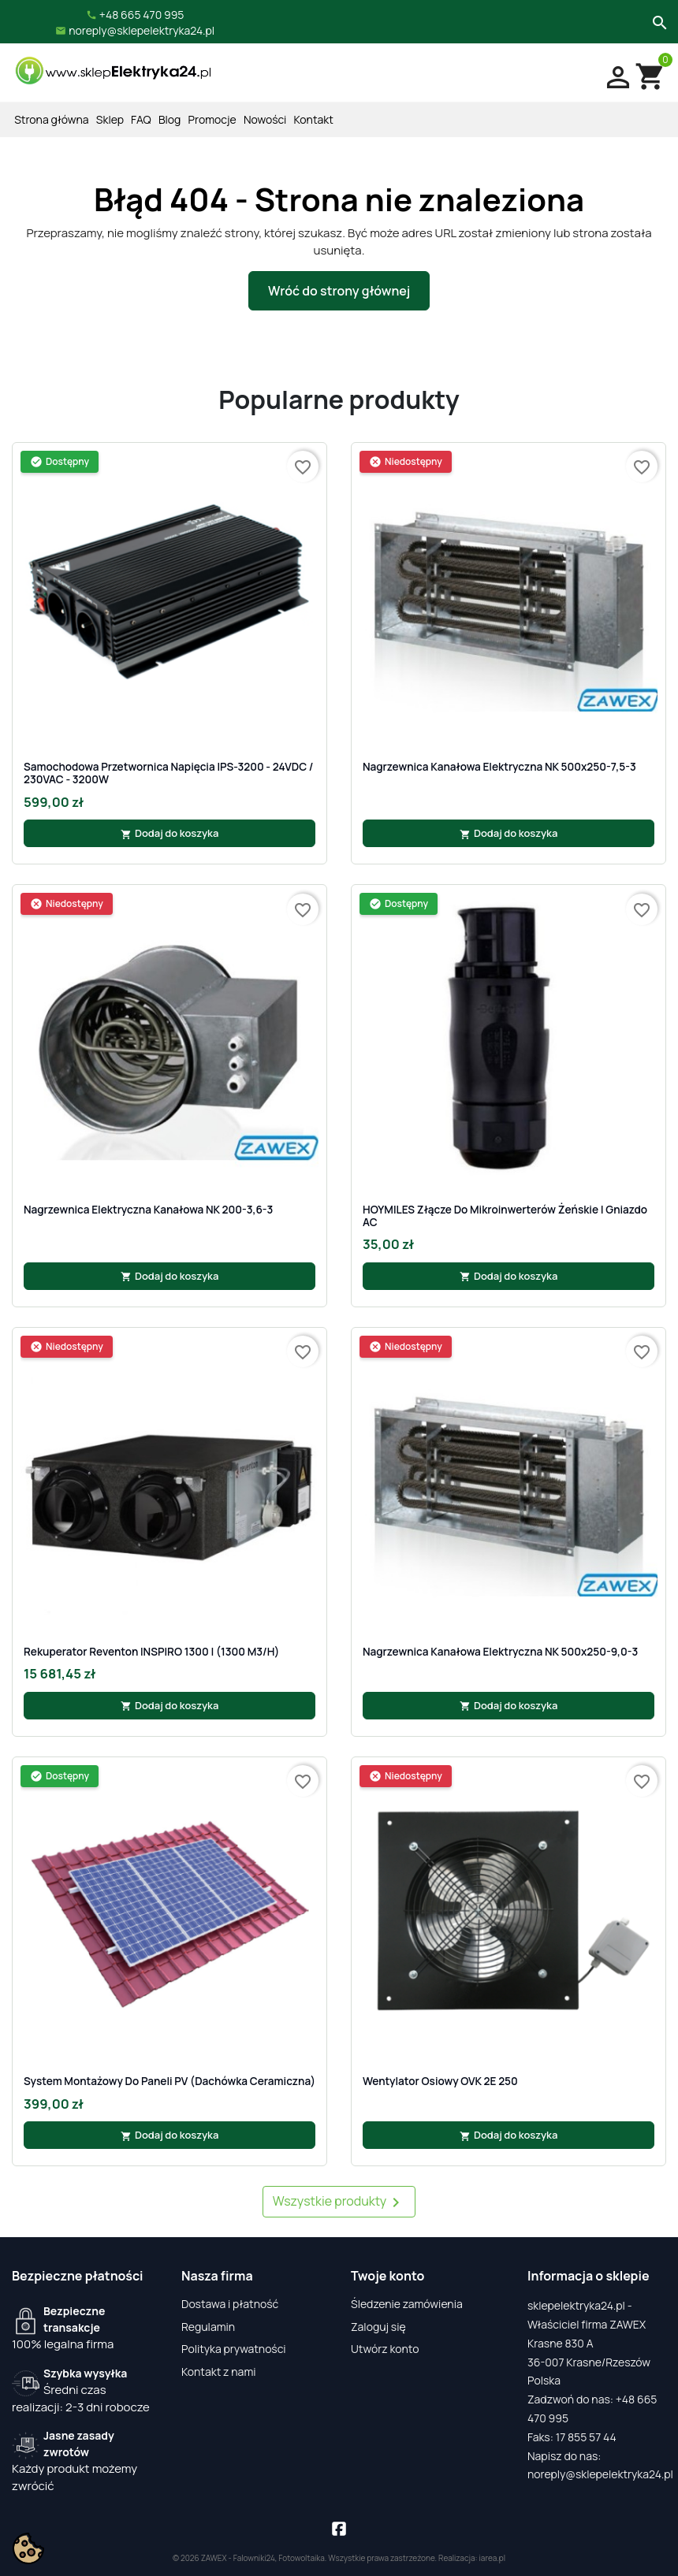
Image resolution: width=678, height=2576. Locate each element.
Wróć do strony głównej (339, 290)
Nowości (265, 119)
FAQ (141, 119)
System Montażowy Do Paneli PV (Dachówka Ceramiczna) (169, 2081)
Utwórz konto (385, 2348)
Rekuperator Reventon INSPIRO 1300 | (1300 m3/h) (151, 1651)
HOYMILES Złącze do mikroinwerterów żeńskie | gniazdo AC (505, 1216)
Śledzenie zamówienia (407, 2303)
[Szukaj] (658, 21)
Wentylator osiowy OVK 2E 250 (440, 2081)
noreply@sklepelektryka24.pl (600, 2473)
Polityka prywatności (233, 2348)
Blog (169, 119)
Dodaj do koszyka (170, 833)
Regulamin (208, 2326)
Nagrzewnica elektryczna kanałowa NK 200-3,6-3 (148, 1209)
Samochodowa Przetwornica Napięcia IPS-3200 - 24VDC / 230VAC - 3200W (169, 773)
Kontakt (313, 119)
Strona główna (51, 119)
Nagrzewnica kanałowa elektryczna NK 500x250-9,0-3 (500, 1651)
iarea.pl (492, 2557)
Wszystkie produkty (339, 2202)
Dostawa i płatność (229, 2303)
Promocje (212, 119)
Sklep (110, 119)
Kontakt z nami (218, 2371)
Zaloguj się (378, 2326)
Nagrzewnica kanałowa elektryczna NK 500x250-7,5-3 (499, 766)
